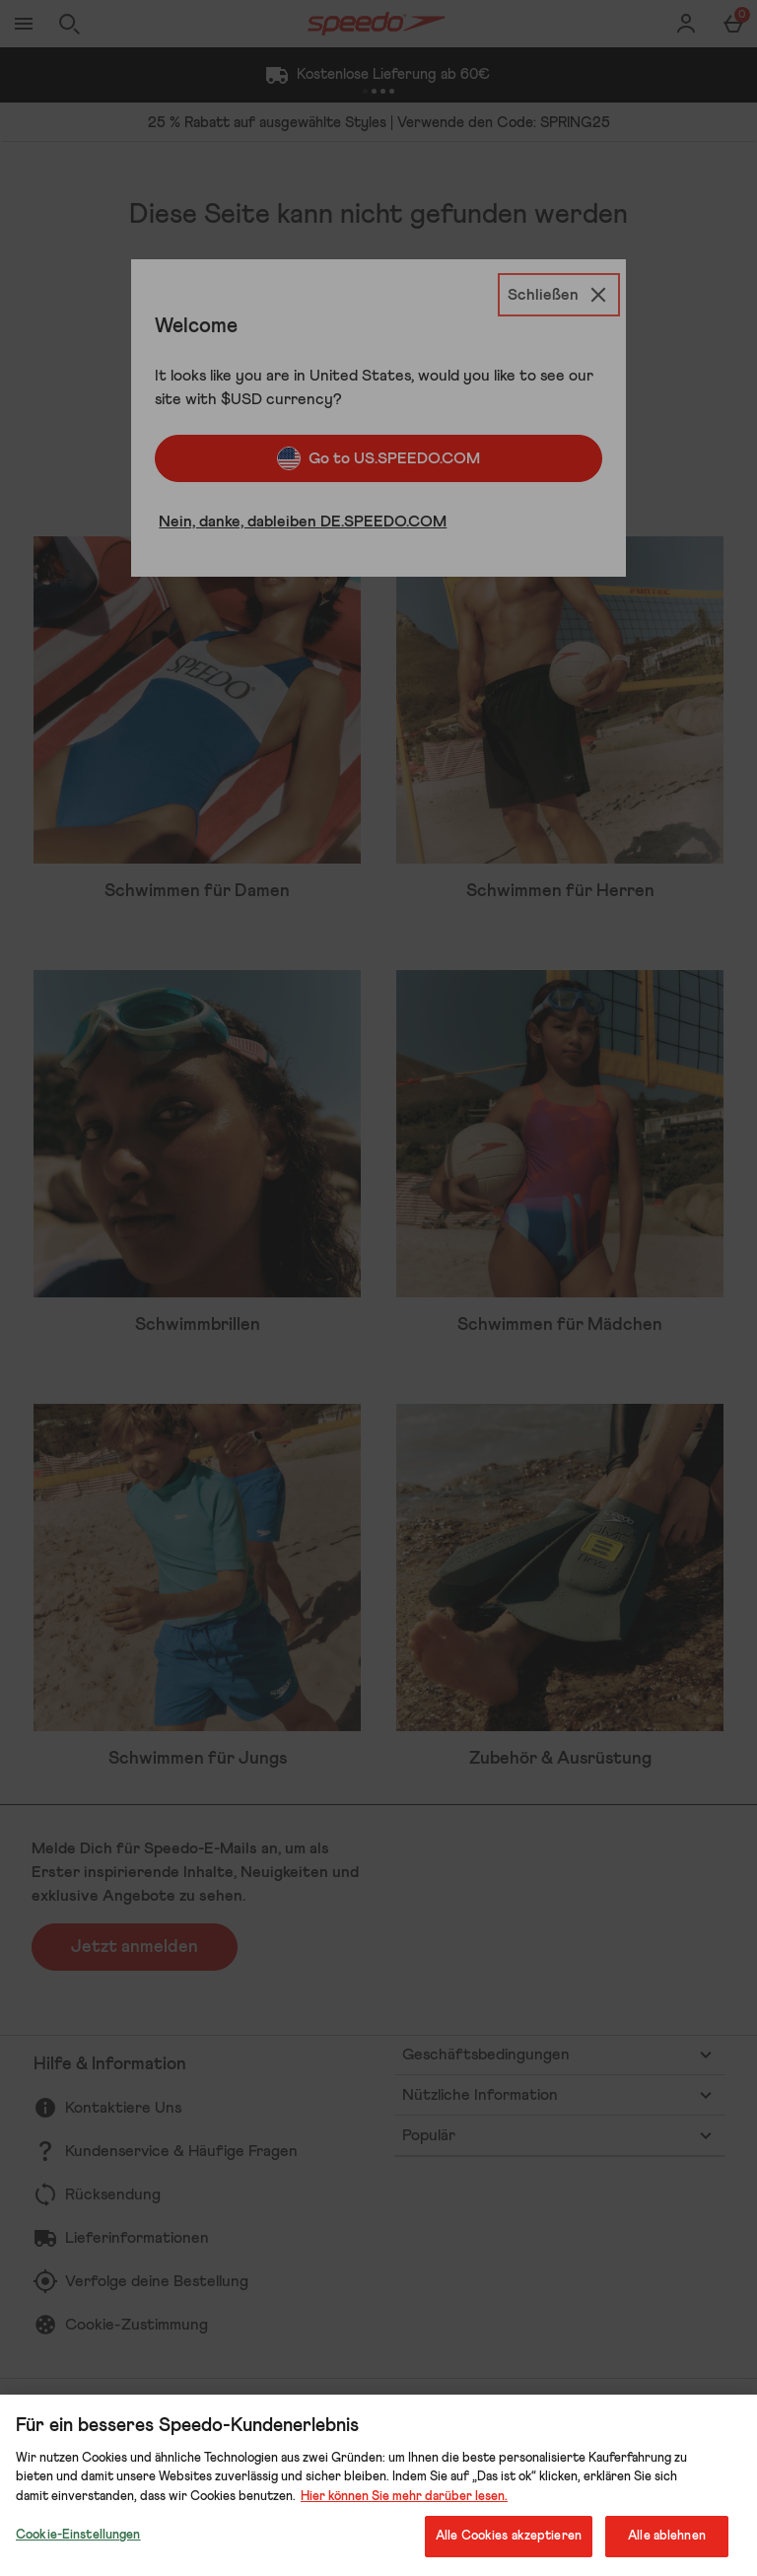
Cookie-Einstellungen (78, 2535)
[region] (378, 2485)
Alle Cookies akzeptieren (509, 2536)
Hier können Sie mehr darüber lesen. (404, 2496)
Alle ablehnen (667, 2536)
